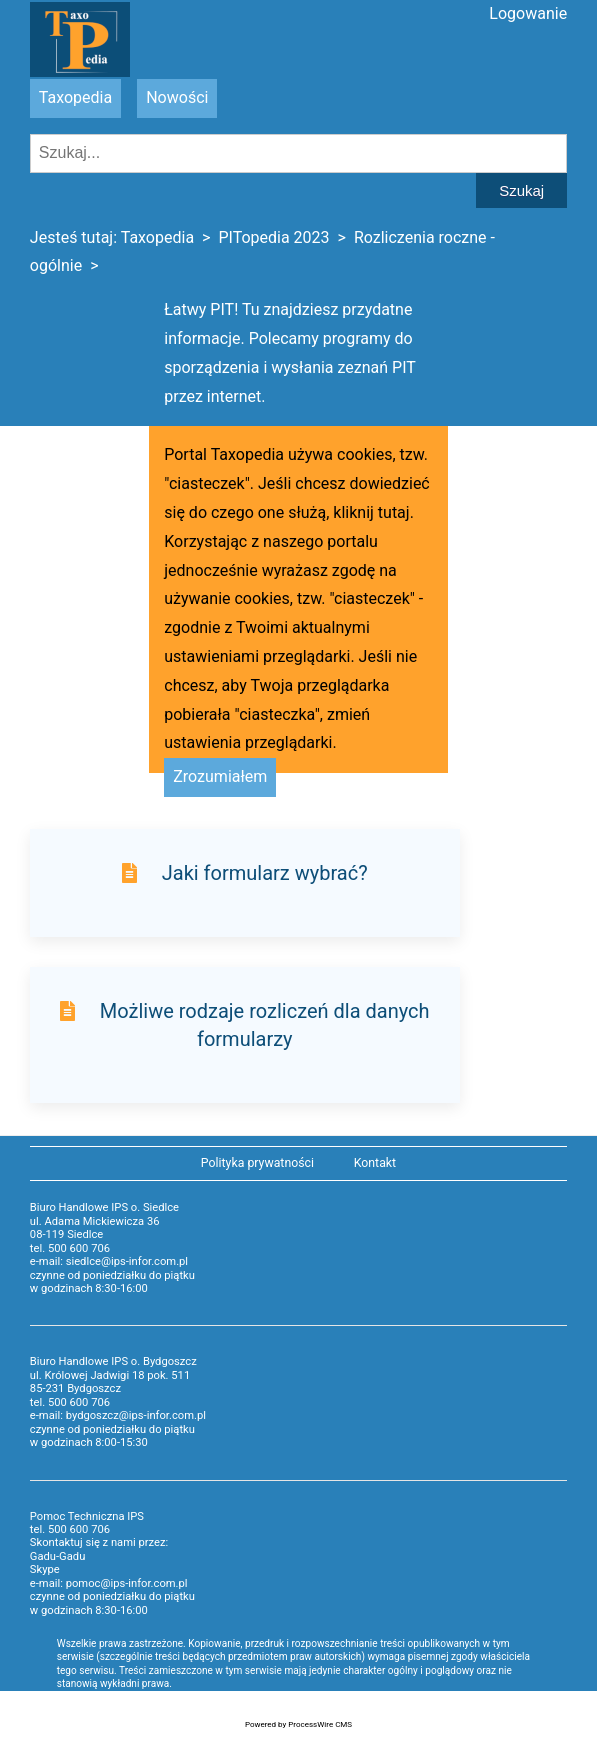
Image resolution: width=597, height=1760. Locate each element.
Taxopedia (75, 97)
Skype (45, 1569)
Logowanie (528, 13)
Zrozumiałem (220, 776)
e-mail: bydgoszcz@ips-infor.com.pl (118, 1415)
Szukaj (521, 190)
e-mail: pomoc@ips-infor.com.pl (109, 1583)
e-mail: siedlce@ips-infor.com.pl (109, 1261)
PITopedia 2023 (273, 237)
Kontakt (375, 1163)
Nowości (177, 97)
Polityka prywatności (257, 1163)
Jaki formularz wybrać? (265, 873)
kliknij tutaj (371, 512)
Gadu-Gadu (57, 1556)
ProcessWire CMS (320, 1724)
